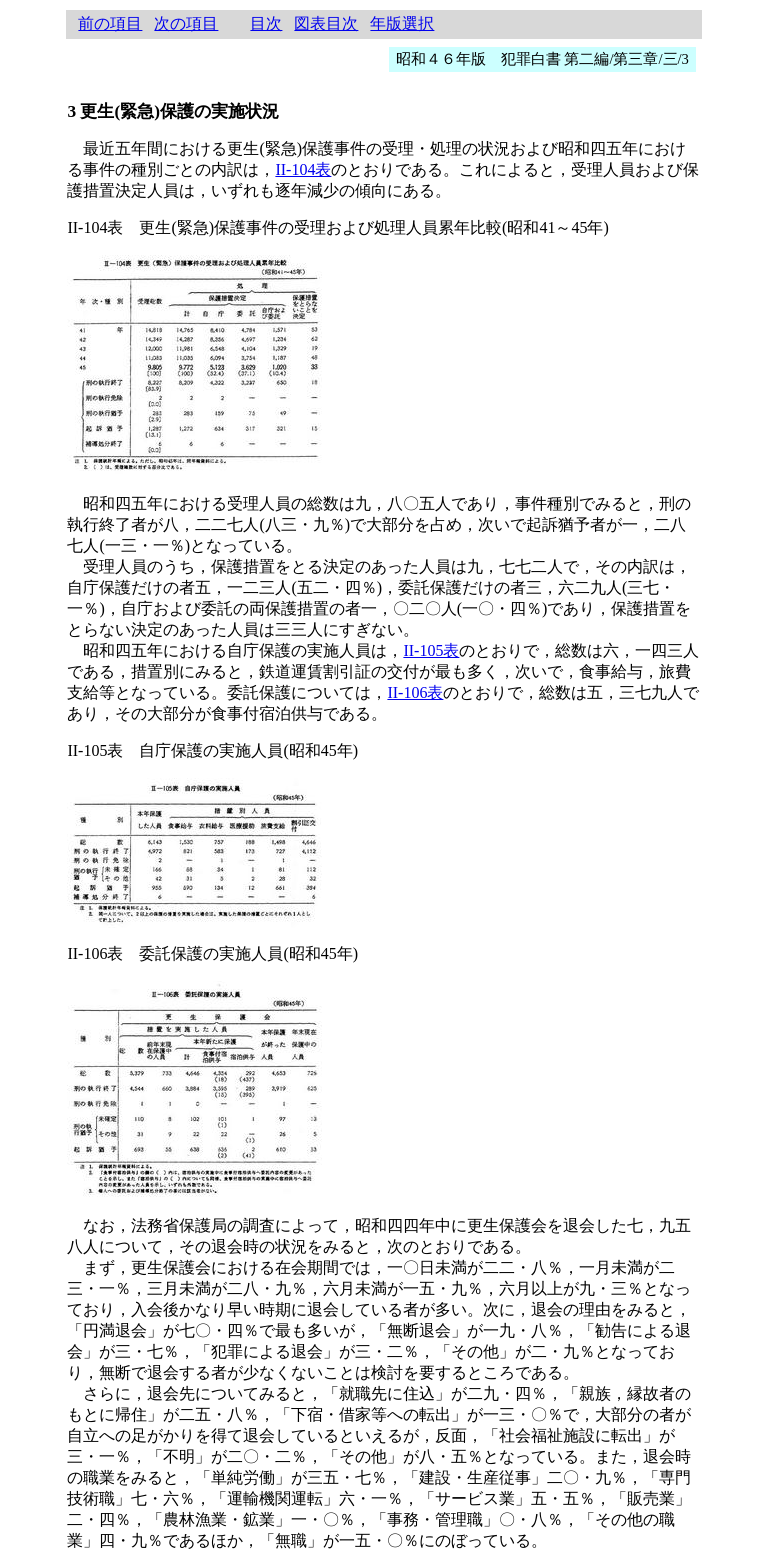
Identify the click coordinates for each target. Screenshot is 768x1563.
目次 (266, 23)
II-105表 (431, 650)
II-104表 (303, 169)
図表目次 (326, 23)
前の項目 (110, 23)
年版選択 (402, 23)
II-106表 (415, 692)
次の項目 (186, 23)
